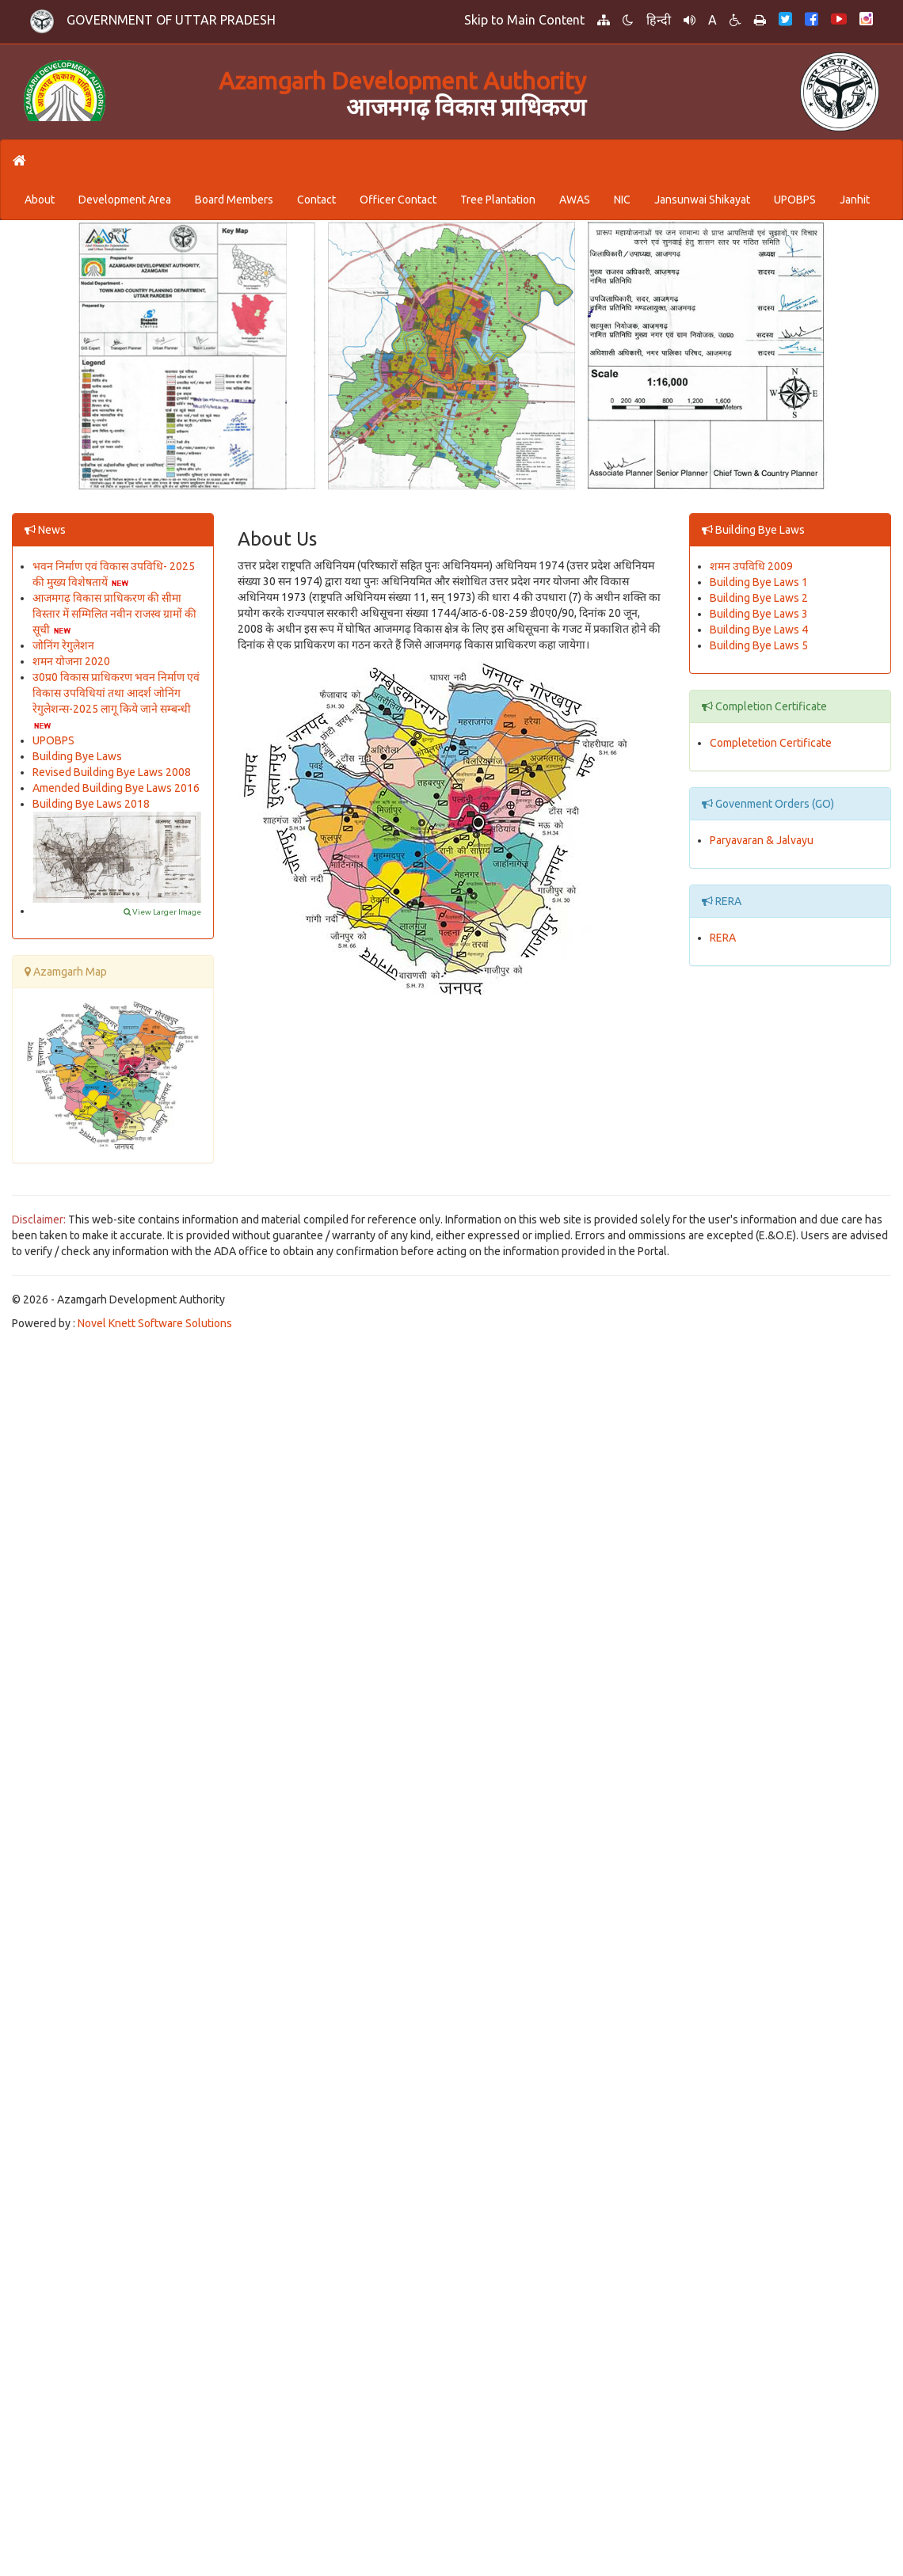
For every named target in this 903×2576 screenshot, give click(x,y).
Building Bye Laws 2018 (91, 803)
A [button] (712, 20)
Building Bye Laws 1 (759, 582)
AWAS (574, 199)
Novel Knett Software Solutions (155, 1323)
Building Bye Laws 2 (759, 598)
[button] (689, 20)
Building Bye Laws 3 (759, 613)
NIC (622, 199)
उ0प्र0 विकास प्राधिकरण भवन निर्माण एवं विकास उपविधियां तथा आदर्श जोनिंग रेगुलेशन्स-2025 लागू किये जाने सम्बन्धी (116, 693)
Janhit (855, 199)
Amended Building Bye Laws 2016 (116, 788)
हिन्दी (658, 20)
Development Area (124, 199)
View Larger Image (162, 911)
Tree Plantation (497, 199)
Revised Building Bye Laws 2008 (111, 772)
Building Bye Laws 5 (759, 645)
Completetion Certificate (771, 742)
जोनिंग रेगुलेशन (63, 645)
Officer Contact (398, 199)
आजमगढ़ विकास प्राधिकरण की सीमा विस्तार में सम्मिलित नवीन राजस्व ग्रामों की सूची (114, 614)
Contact (316, 199)
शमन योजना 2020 (71, 661)
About (40, 199)
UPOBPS (795, 199)
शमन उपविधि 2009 (751, 566)
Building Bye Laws (77, 756)
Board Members (234, 199)
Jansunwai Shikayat (702, 199)
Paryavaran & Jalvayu (761, 840)
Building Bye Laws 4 (759, 629)
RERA (723, 937)
